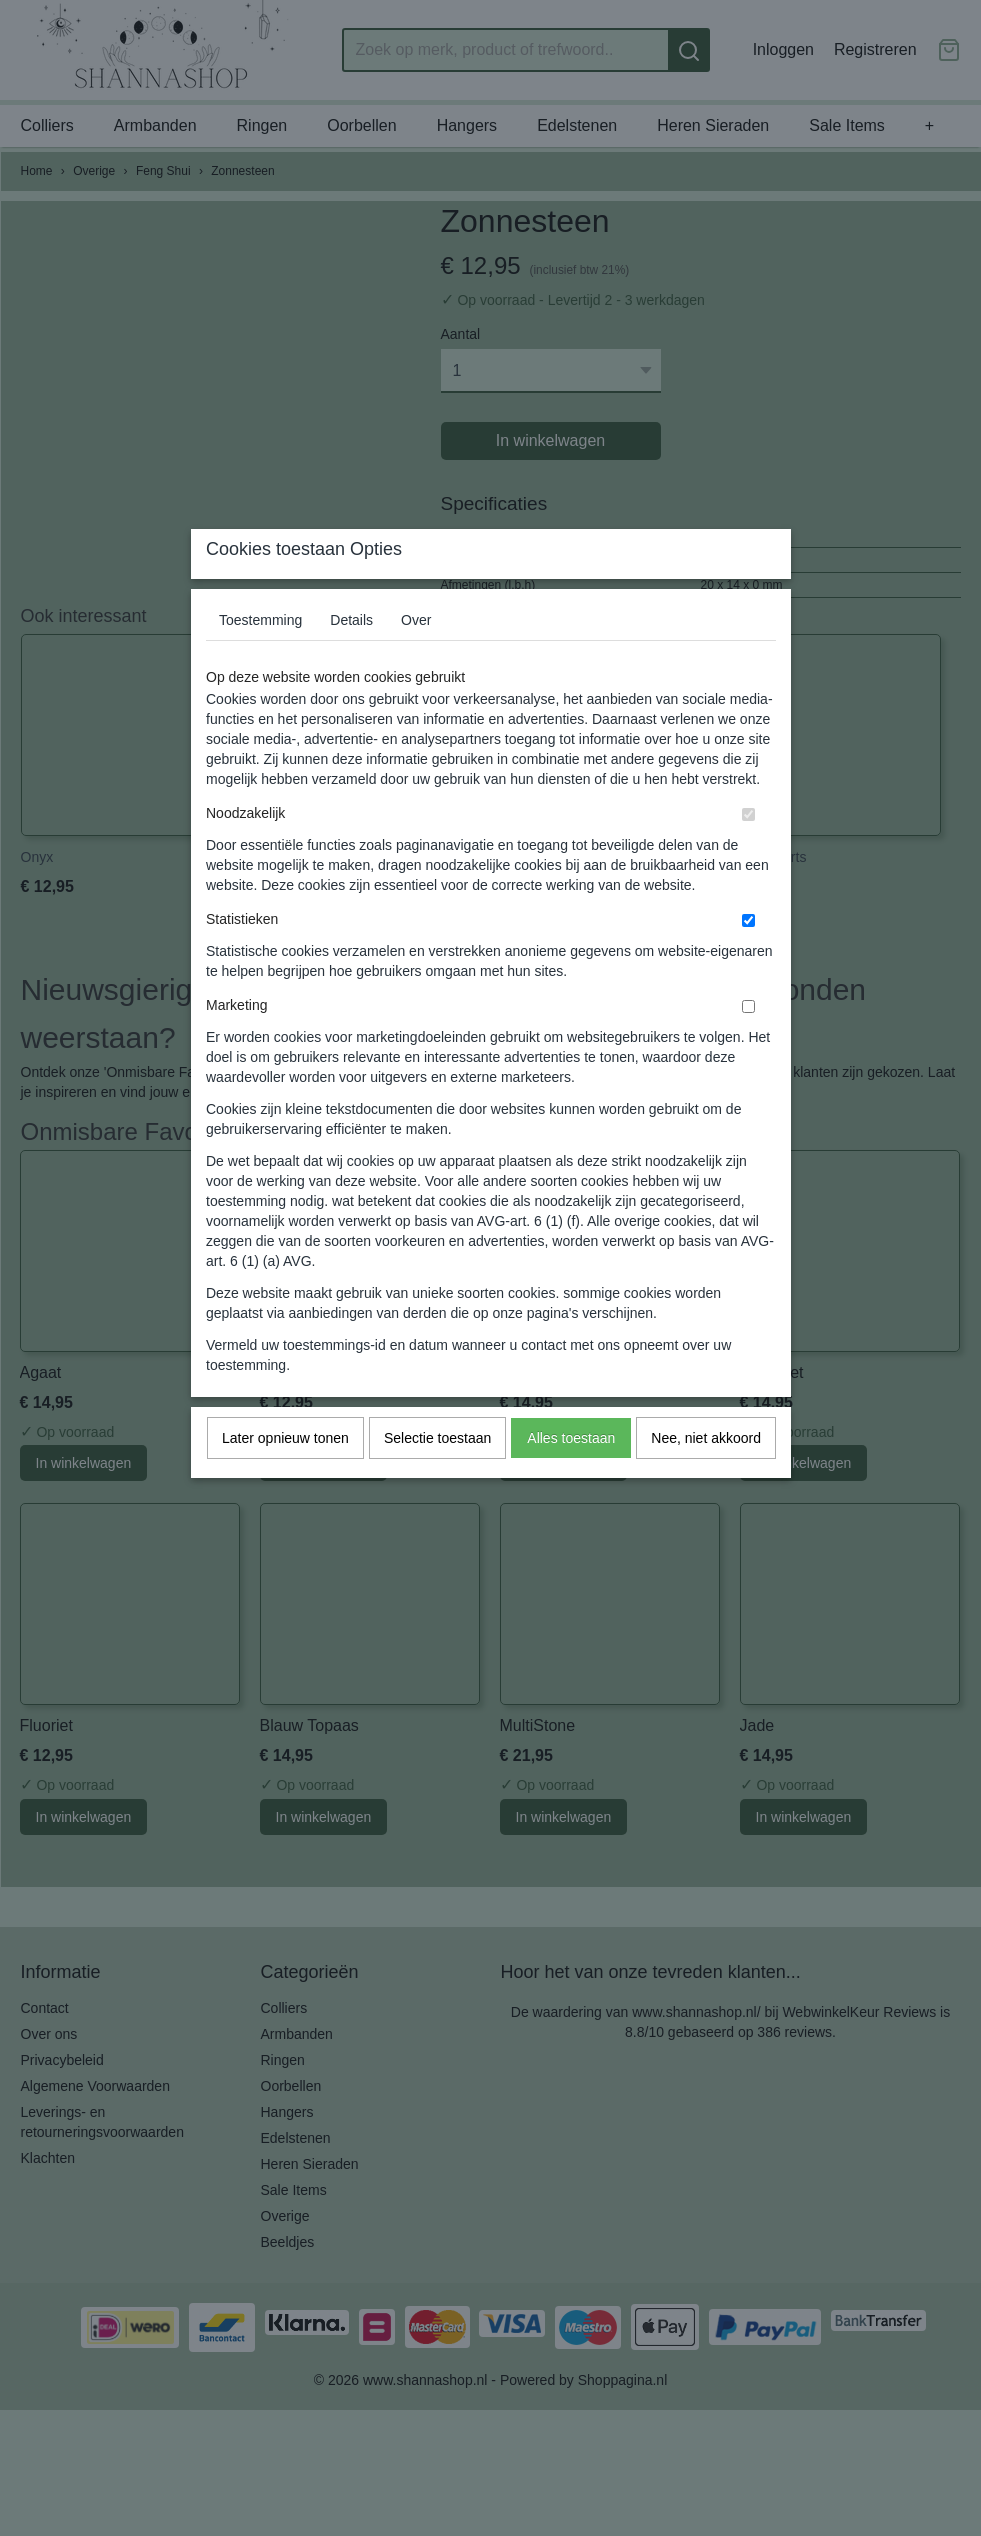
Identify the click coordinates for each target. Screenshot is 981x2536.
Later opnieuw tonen (285, 1477)
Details (351, 659)
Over (416, 659)
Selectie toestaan (437, 1477)
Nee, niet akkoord (706, 1477)
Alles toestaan (571, 1477)
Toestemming (260, 659)
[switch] (748, 853)
